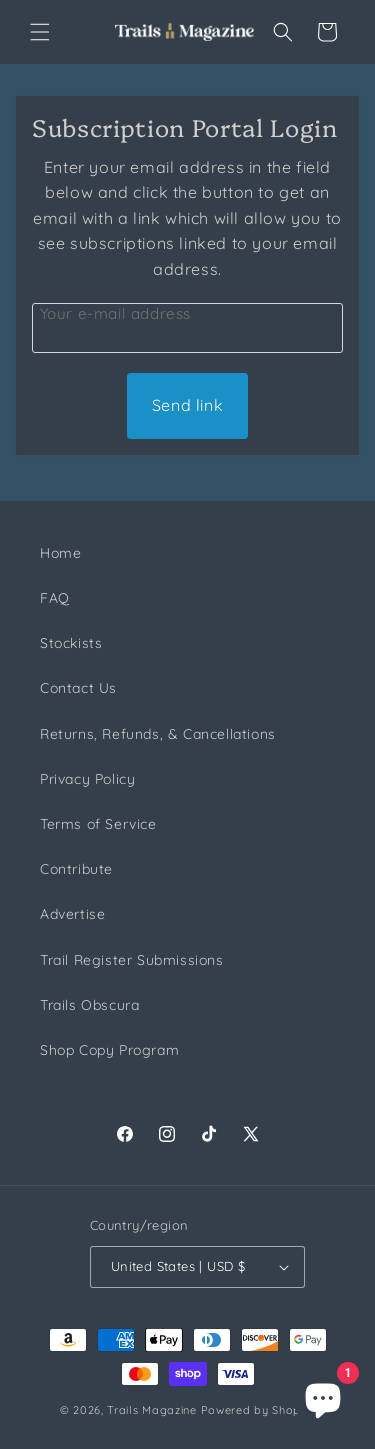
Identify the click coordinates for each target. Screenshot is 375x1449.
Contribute (76, 869)
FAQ (55, 598)
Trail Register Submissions (132, 960)
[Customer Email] (187, 328)
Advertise (72, 914)
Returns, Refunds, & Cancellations (158, 734)
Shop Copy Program (109, 1050)
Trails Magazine (152, 1410)
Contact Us (78, 688)
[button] (40, 32)
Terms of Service (98, 824)
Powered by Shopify (258, 1410)
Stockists (71, 643)
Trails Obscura (89, 1005)
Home (60, 553)
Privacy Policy (87, 779)
